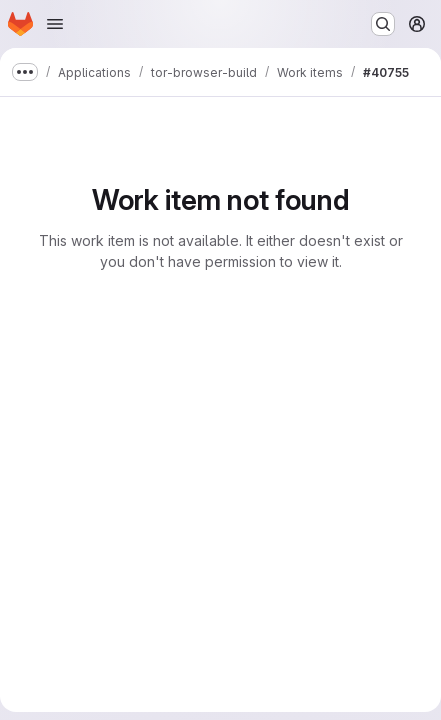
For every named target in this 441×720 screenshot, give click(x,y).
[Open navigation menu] (55, 24)
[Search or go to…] (383, 24)
